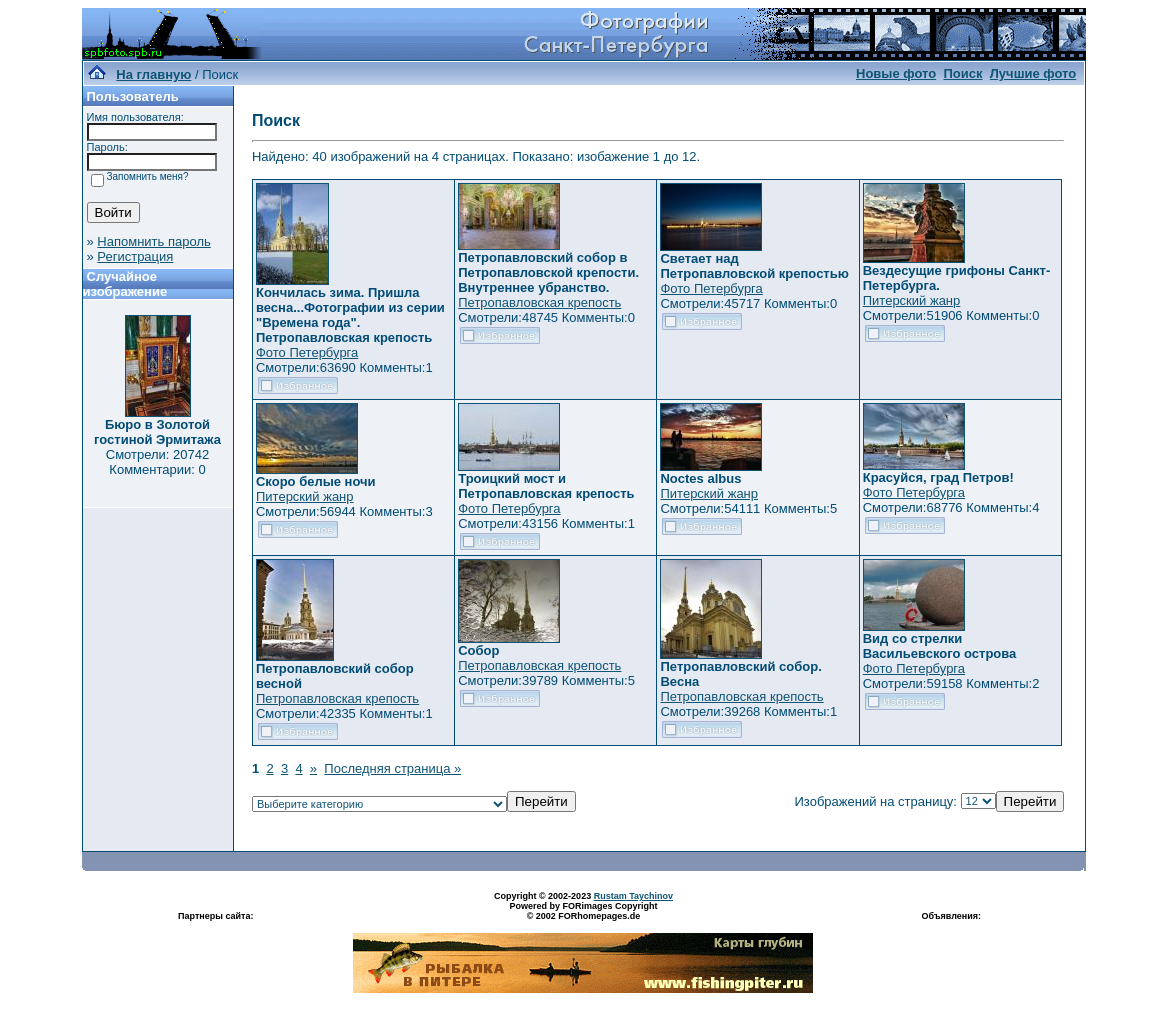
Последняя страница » (392, 768)
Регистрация (135, 256)
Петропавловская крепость (539, 302)
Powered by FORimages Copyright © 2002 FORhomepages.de (583, 911)
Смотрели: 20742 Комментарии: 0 (157, 462)
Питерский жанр (912, 300)
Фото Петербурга (307, 352)
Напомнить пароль (153, 241)
